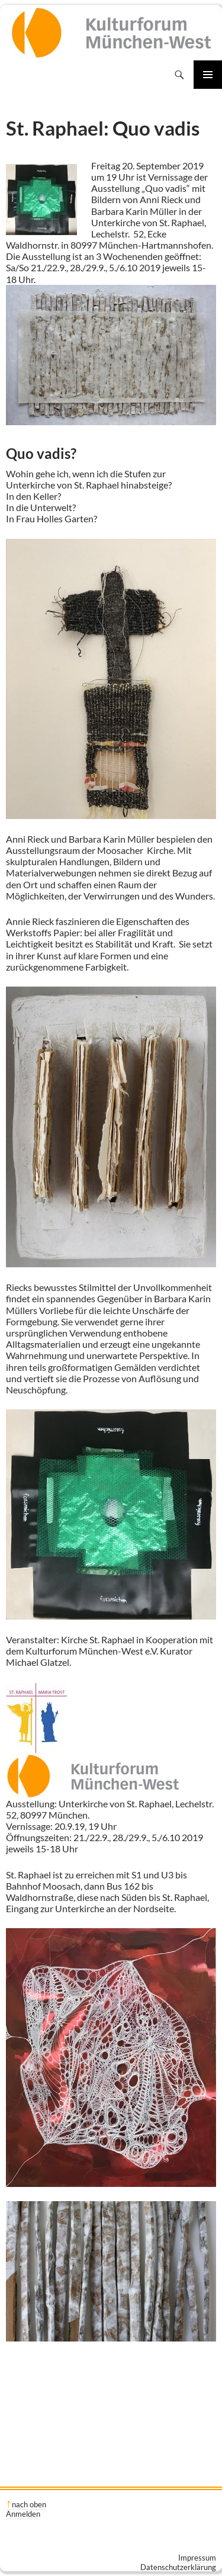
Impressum (197, 2557)
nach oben (29, 2504)
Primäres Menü (208, 74)
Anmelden (23, 2514)
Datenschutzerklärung (178, 2567)
